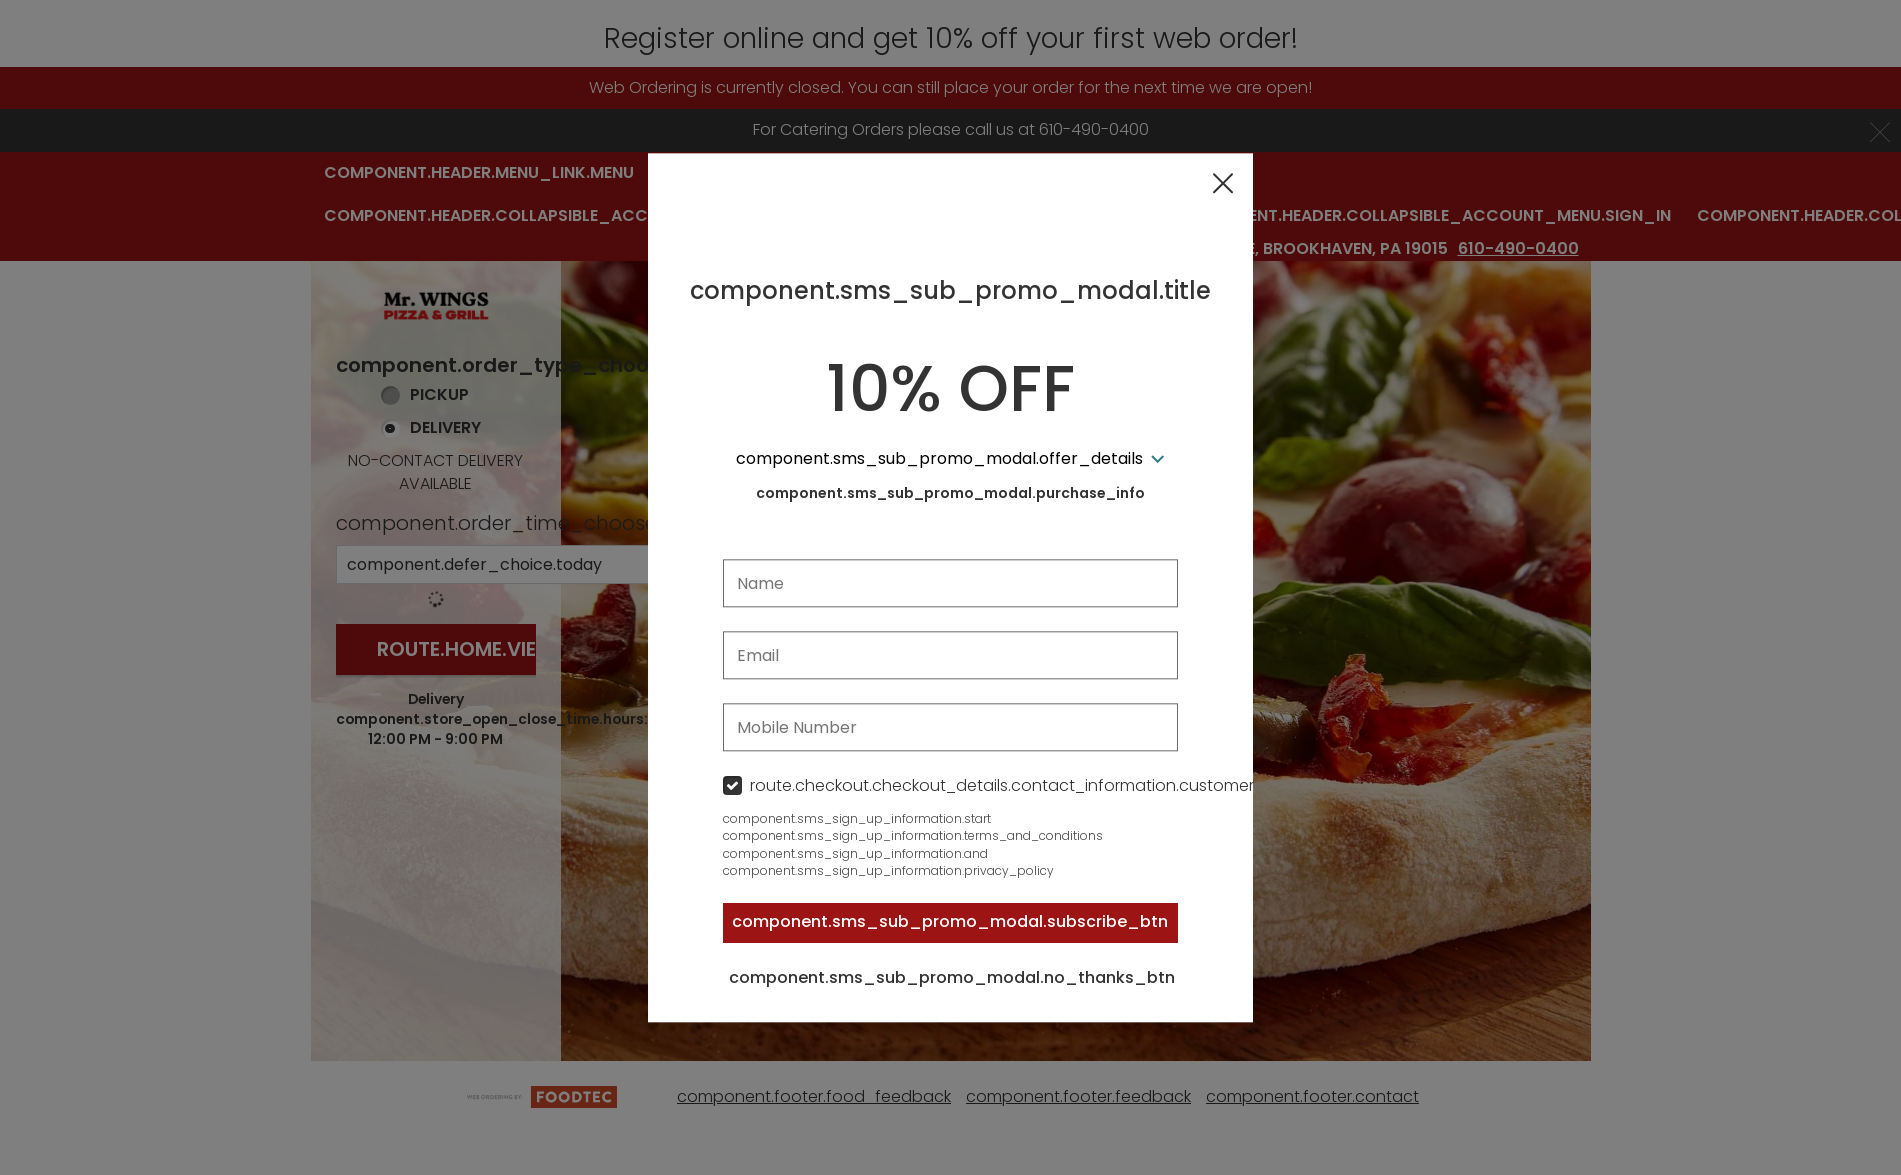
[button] (1223, 184)
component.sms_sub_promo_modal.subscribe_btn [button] (951, 922)
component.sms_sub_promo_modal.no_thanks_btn (952, 978)
